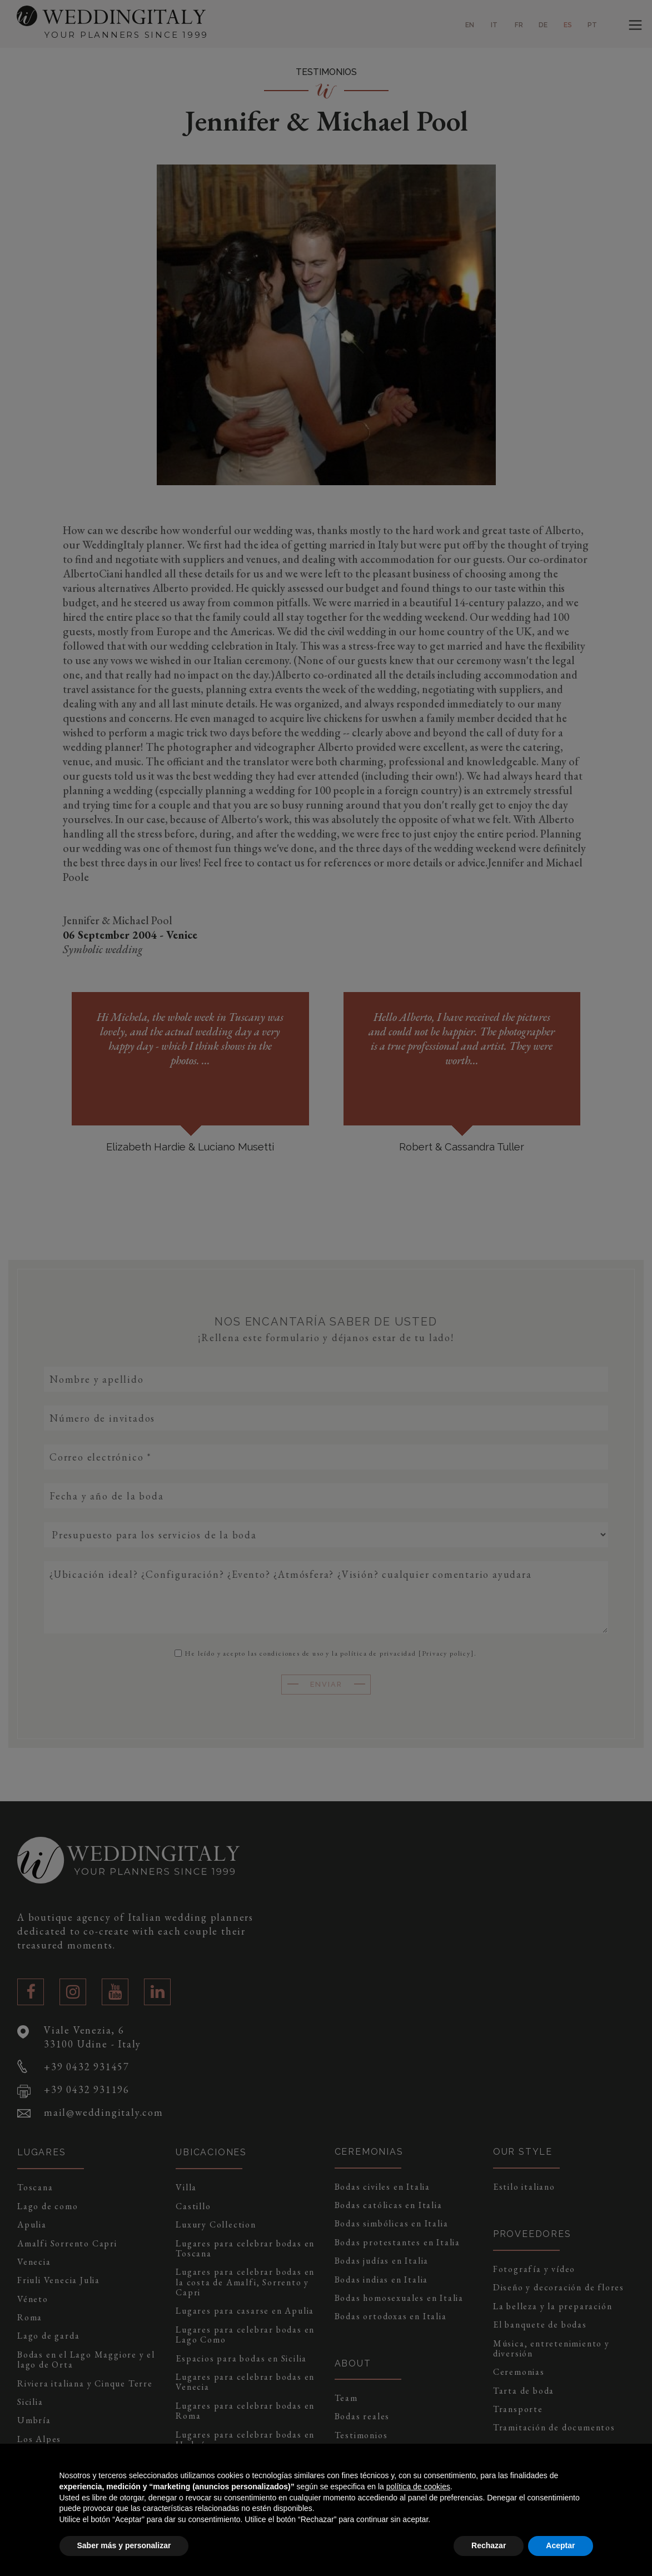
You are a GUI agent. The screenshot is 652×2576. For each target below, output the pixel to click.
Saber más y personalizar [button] (124, 2545)
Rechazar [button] (488, 2545)
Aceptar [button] (560, 2545)
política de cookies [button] (418, 2486)
